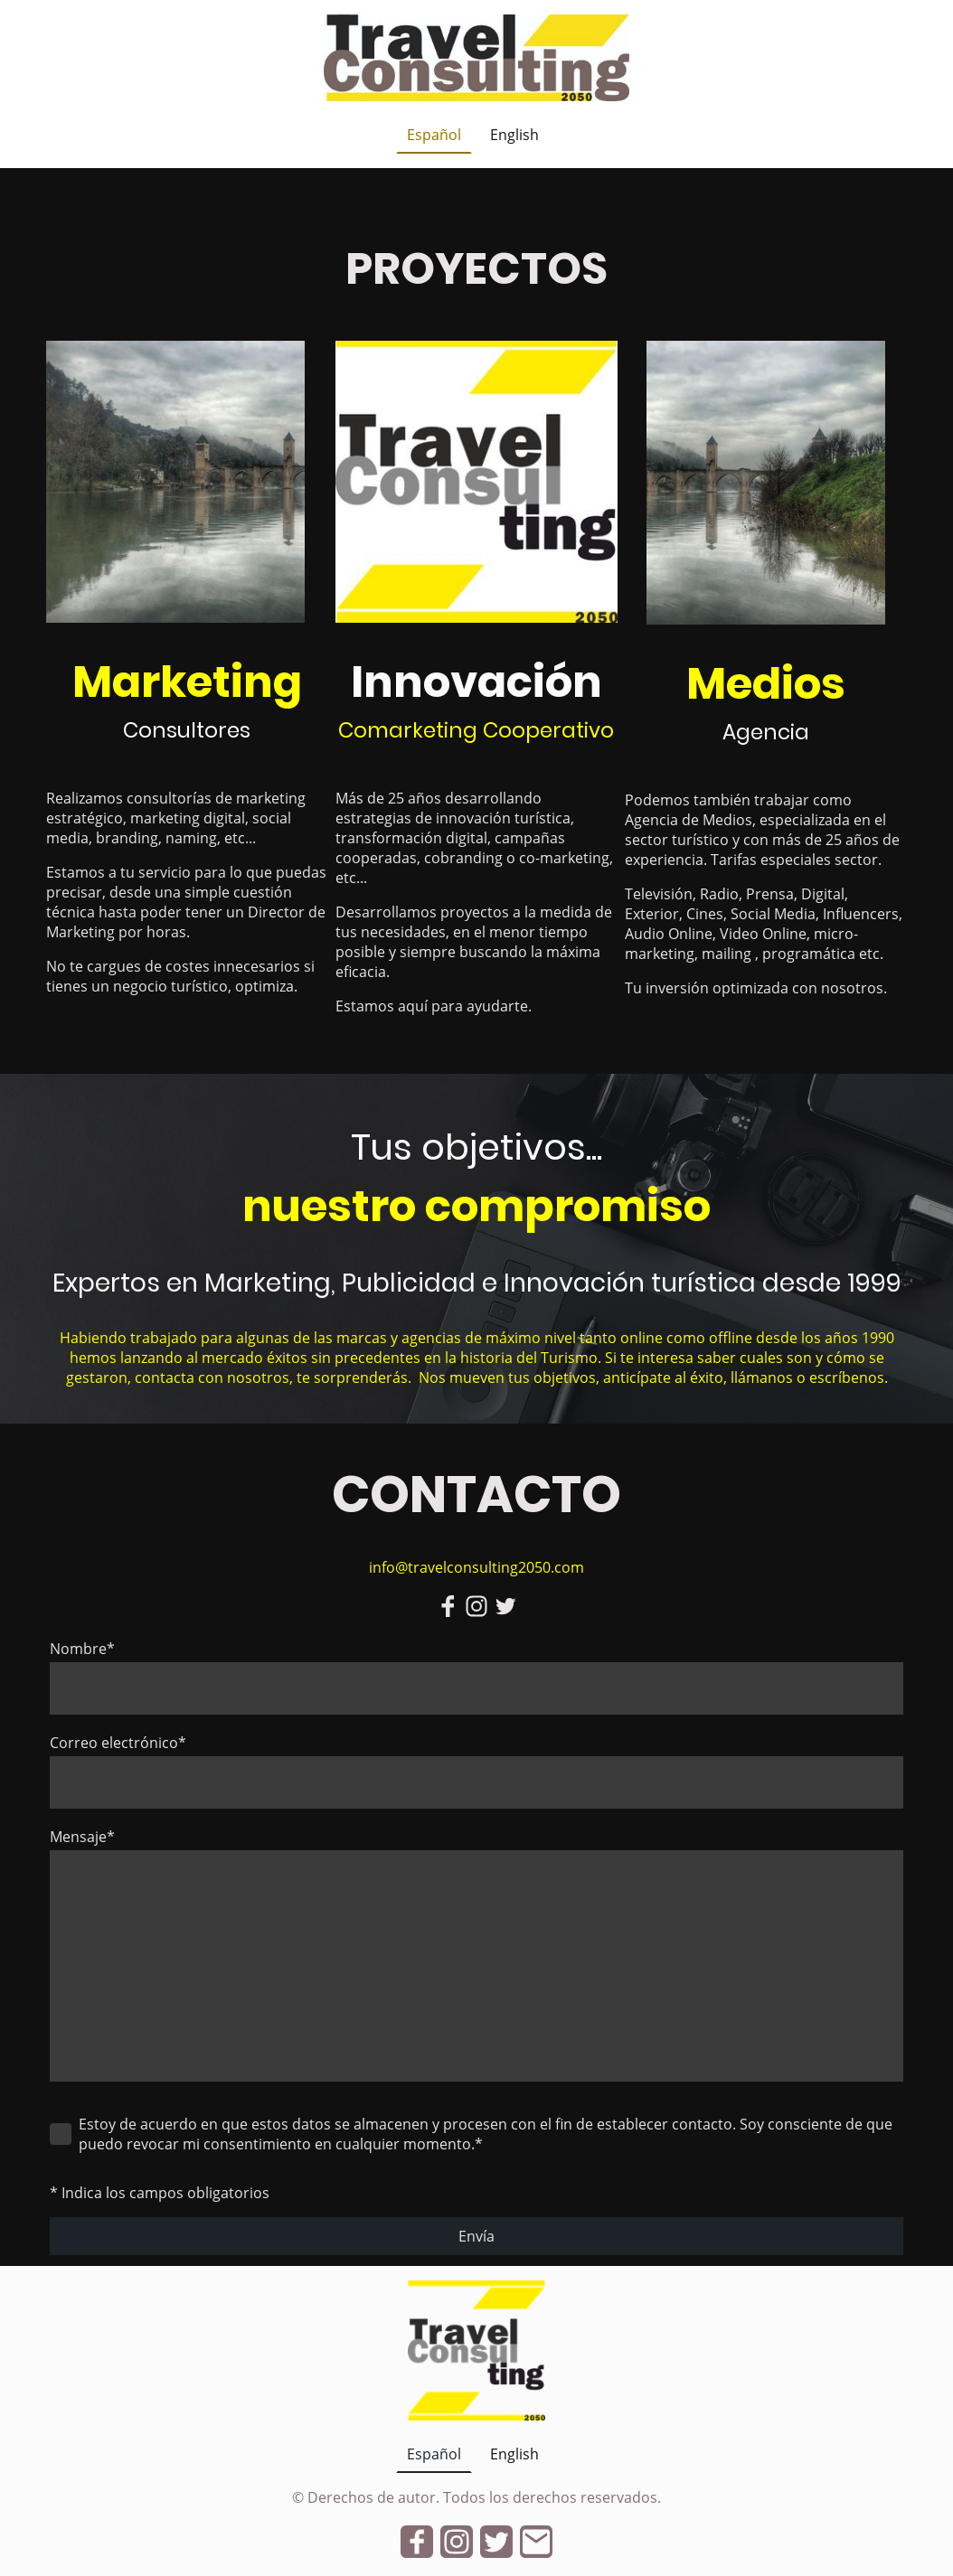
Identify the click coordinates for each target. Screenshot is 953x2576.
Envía (476, 2236)
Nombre (82, 1649)
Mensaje (82, 1837)
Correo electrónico (118, 1743)
